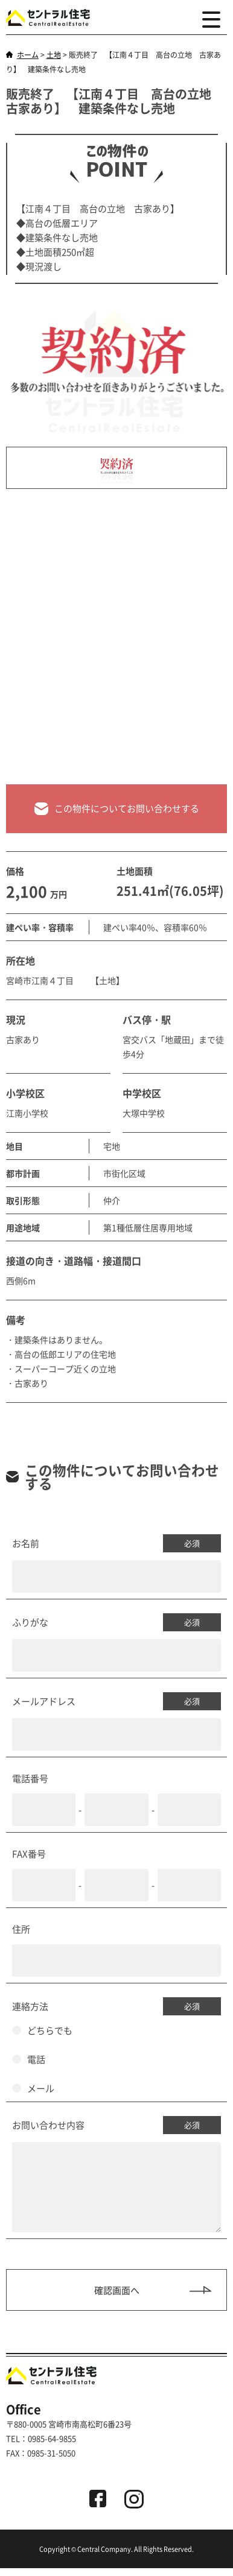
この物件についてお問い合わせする (116, 809)
